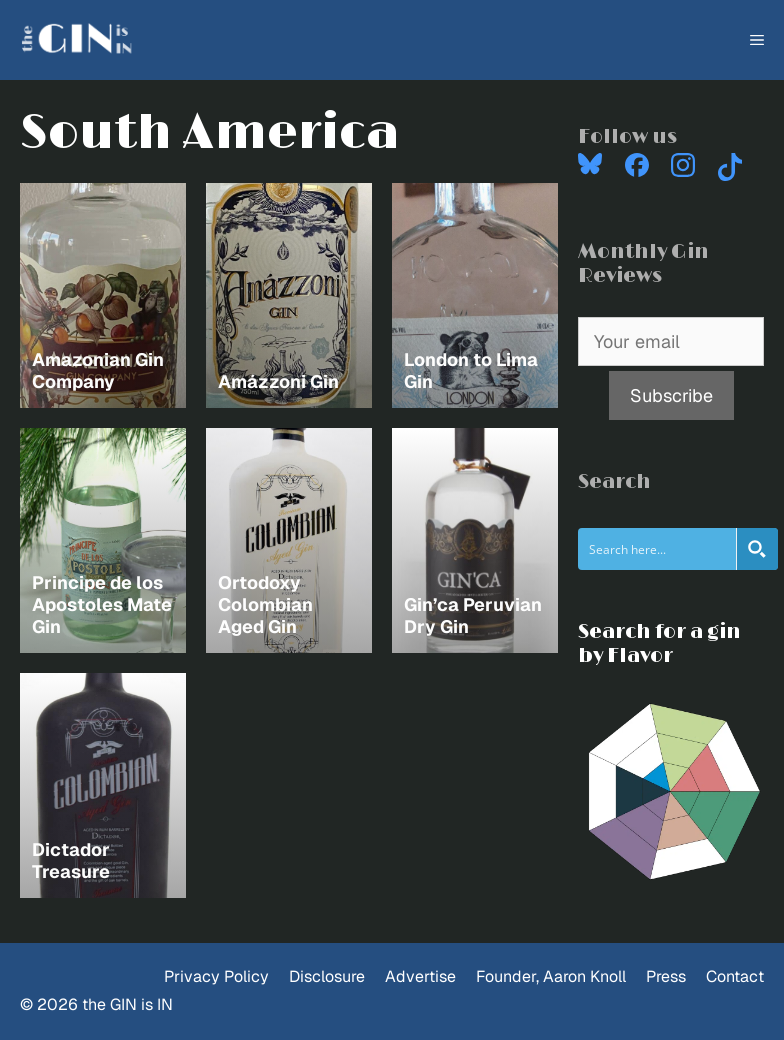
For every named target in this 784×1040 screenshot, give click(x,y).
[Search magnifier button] (757, 549)
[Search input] (658, 549)
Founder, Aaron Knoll (551, 976)
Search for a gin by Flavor (659, 644)
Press (666, 976)
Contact (735, 976)
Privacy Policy (216, 976)
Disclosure (327, 976)
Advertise (420, 976)
